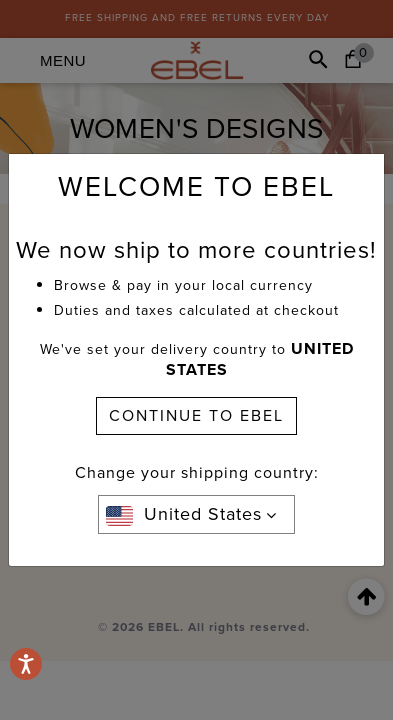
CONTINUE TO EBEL (196, 415)
